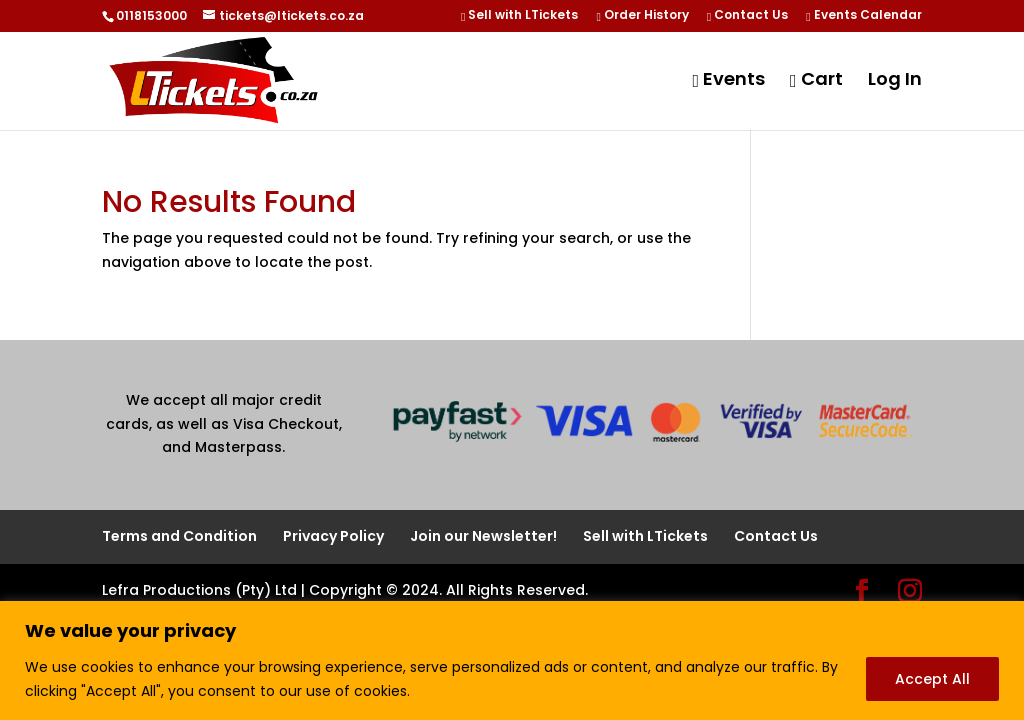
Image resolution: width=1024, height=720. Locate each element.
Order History (642, 16)
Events (728, 81)
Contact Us (747, 16)
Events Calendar (863, 16)
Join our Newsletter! (483, 536)
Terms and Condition (179, 536)
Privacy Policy (333, 536)
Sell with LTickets (519, 16)
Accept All (932, 679)
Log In (895, 81)
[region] (512, 660)
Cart (816, 81)
